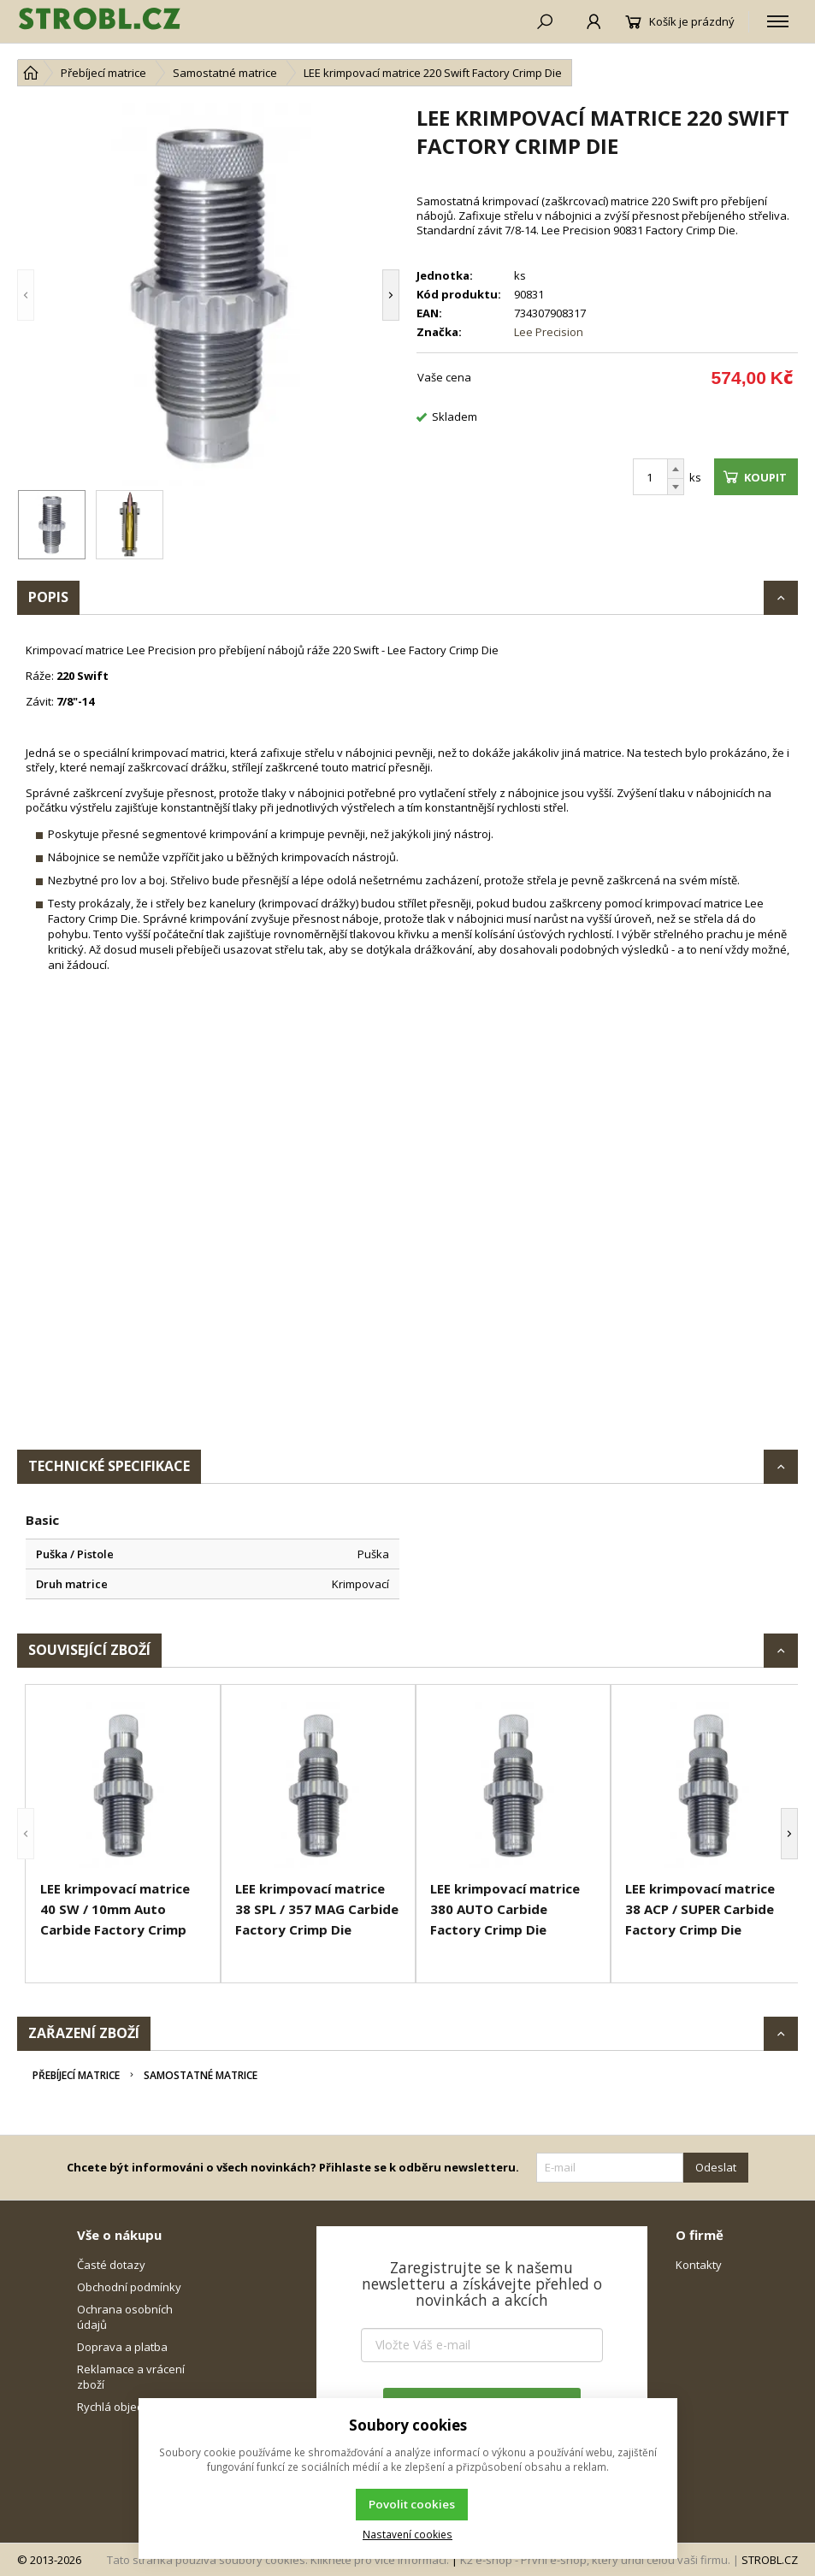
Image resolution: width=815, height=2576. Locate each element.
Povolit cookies (412, 2504)
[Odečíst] (675, 487)
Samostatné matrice (200, 2075)
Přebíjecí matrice (76, 2075)
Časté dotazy (111, 2264)
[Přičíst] (675, 468)
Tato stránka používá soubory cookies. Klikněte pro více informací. (278, 2559)
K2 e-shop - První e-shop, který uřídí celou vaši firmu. (595, 2559)
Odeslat (715, 2167)
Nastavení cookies (407, 2534)
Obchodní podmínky (129, 2287)
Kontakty (699, 2264)
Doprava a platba (122, 2346)
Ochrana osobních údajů (125, 2316)
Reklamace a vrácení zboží (131, 2376)
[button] (25, 294)
